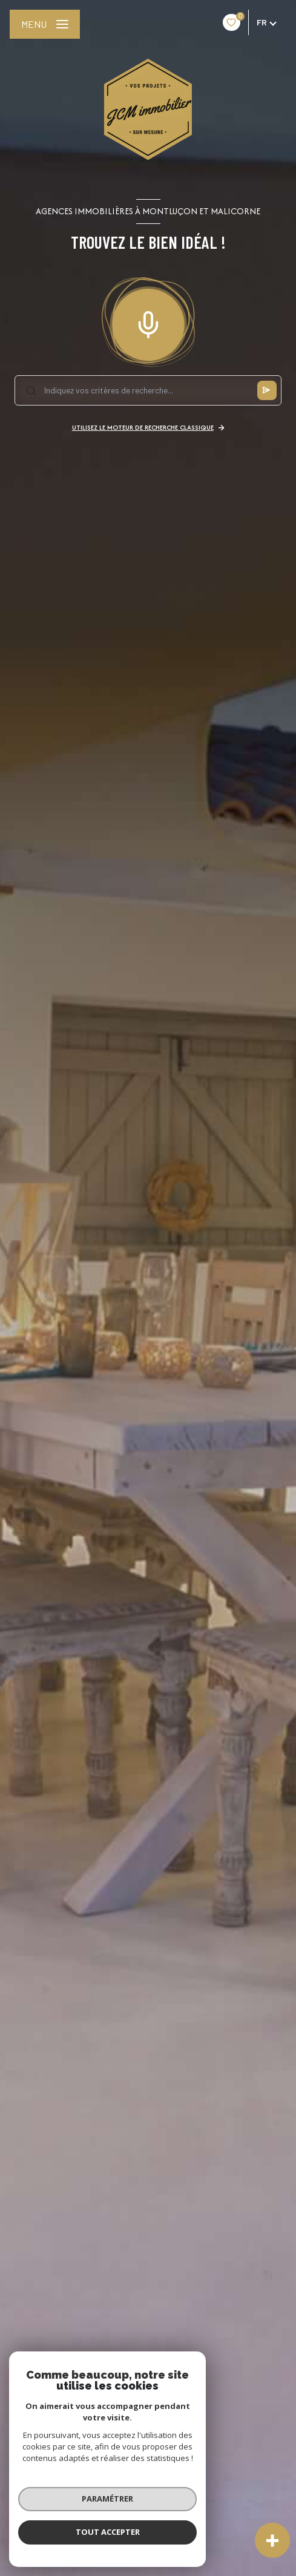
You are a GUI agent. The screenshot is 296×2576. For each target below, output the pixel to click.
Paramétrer (105, 2498)
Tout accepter (106, 2531)
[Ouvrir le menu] (45, 24)
